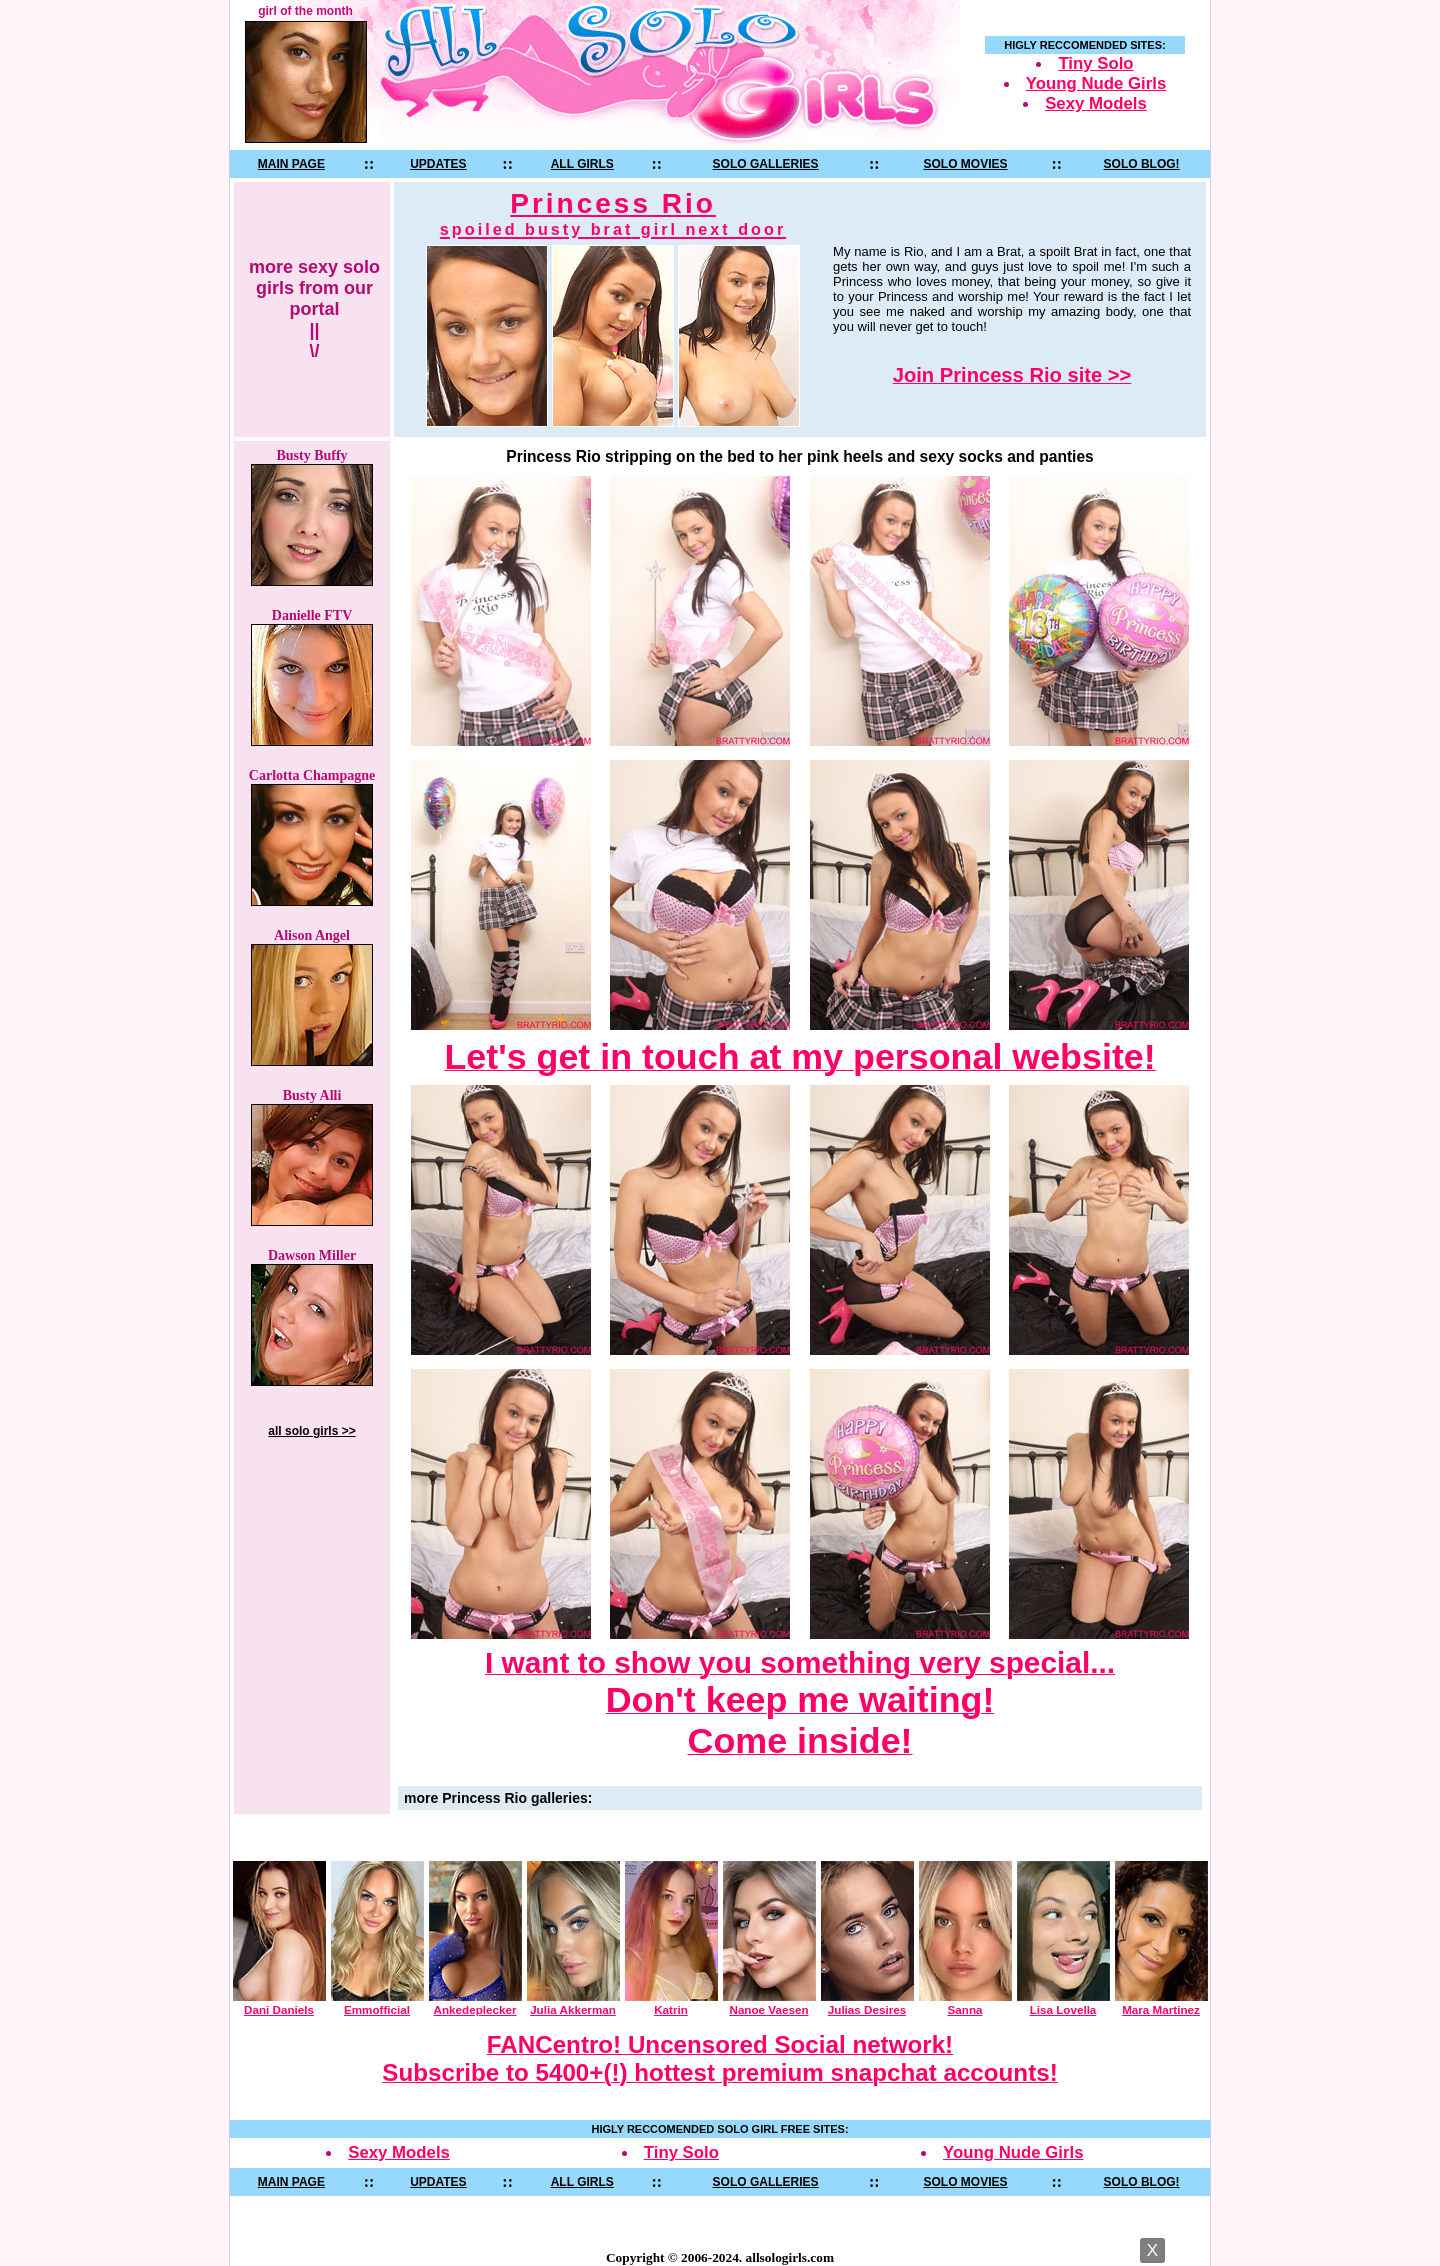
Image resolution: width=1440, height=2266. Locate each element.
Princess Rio (613, 214)
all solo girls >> (311, 1431)
